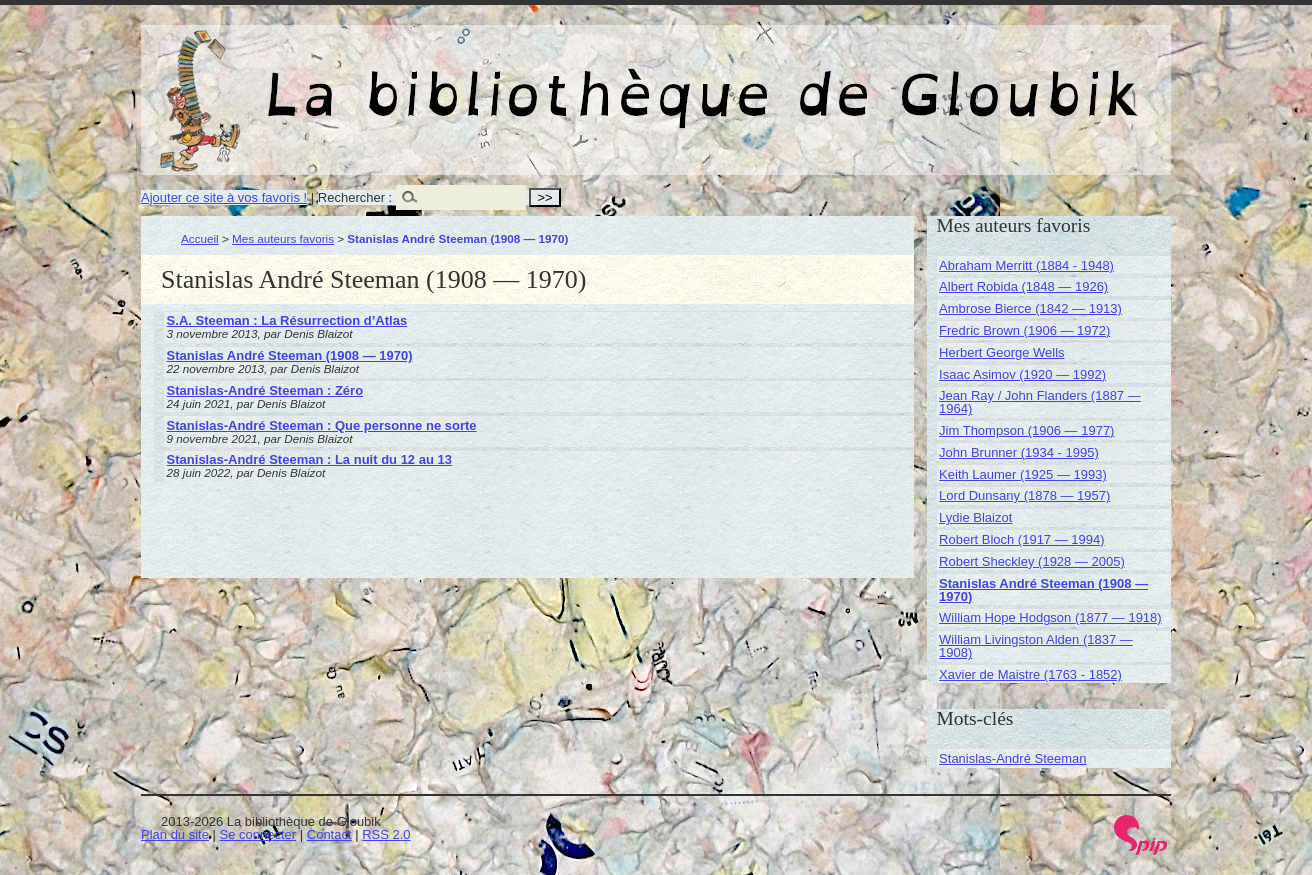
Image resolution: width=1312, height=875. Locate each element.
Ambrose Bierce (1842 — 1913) (1030, 308)
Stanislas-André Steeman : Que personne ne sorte (322, 425)
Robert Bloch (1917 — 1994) (1021, 539)
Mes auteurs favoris (283, 238)
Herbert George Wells (1001, 352)
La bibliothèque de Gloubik (868, 78)
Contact (329, 834)
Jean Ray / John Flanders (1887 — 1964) (1040, 402)
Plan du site (175, 834)
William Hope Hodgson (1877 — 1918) (1050, 617)
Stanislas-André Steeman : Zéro (265, 390)
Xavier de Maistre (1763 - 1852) (1030, 674)
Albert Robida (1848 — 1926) (1023, 286)
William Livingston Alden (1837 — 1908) (1036, 646)
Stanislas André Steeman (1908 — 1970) (290, 355)
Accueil (200, 238)
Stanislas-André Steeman (1012, 758)
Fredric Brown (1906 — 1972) (1024, 330)
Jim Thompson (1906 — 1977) (1026, 430)
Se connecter (258, 834)
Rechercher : (355, 197)
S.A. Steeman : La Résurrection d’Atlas (287, 320)
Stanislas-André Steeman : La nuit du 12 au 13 (309, 459)
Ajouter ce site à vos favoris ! (224, 197)
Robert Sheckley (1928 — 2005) (1032, 561)
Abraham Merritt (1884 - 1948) (1026, 265)
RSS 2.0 (386, 834)
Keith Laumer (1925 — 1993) (1023, 474)
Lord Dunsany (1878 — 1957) (1024, 495)
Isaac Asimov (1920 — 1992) (1022, 374)
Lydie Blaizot (975, 517)
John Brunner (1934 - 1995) (1019, 452)
